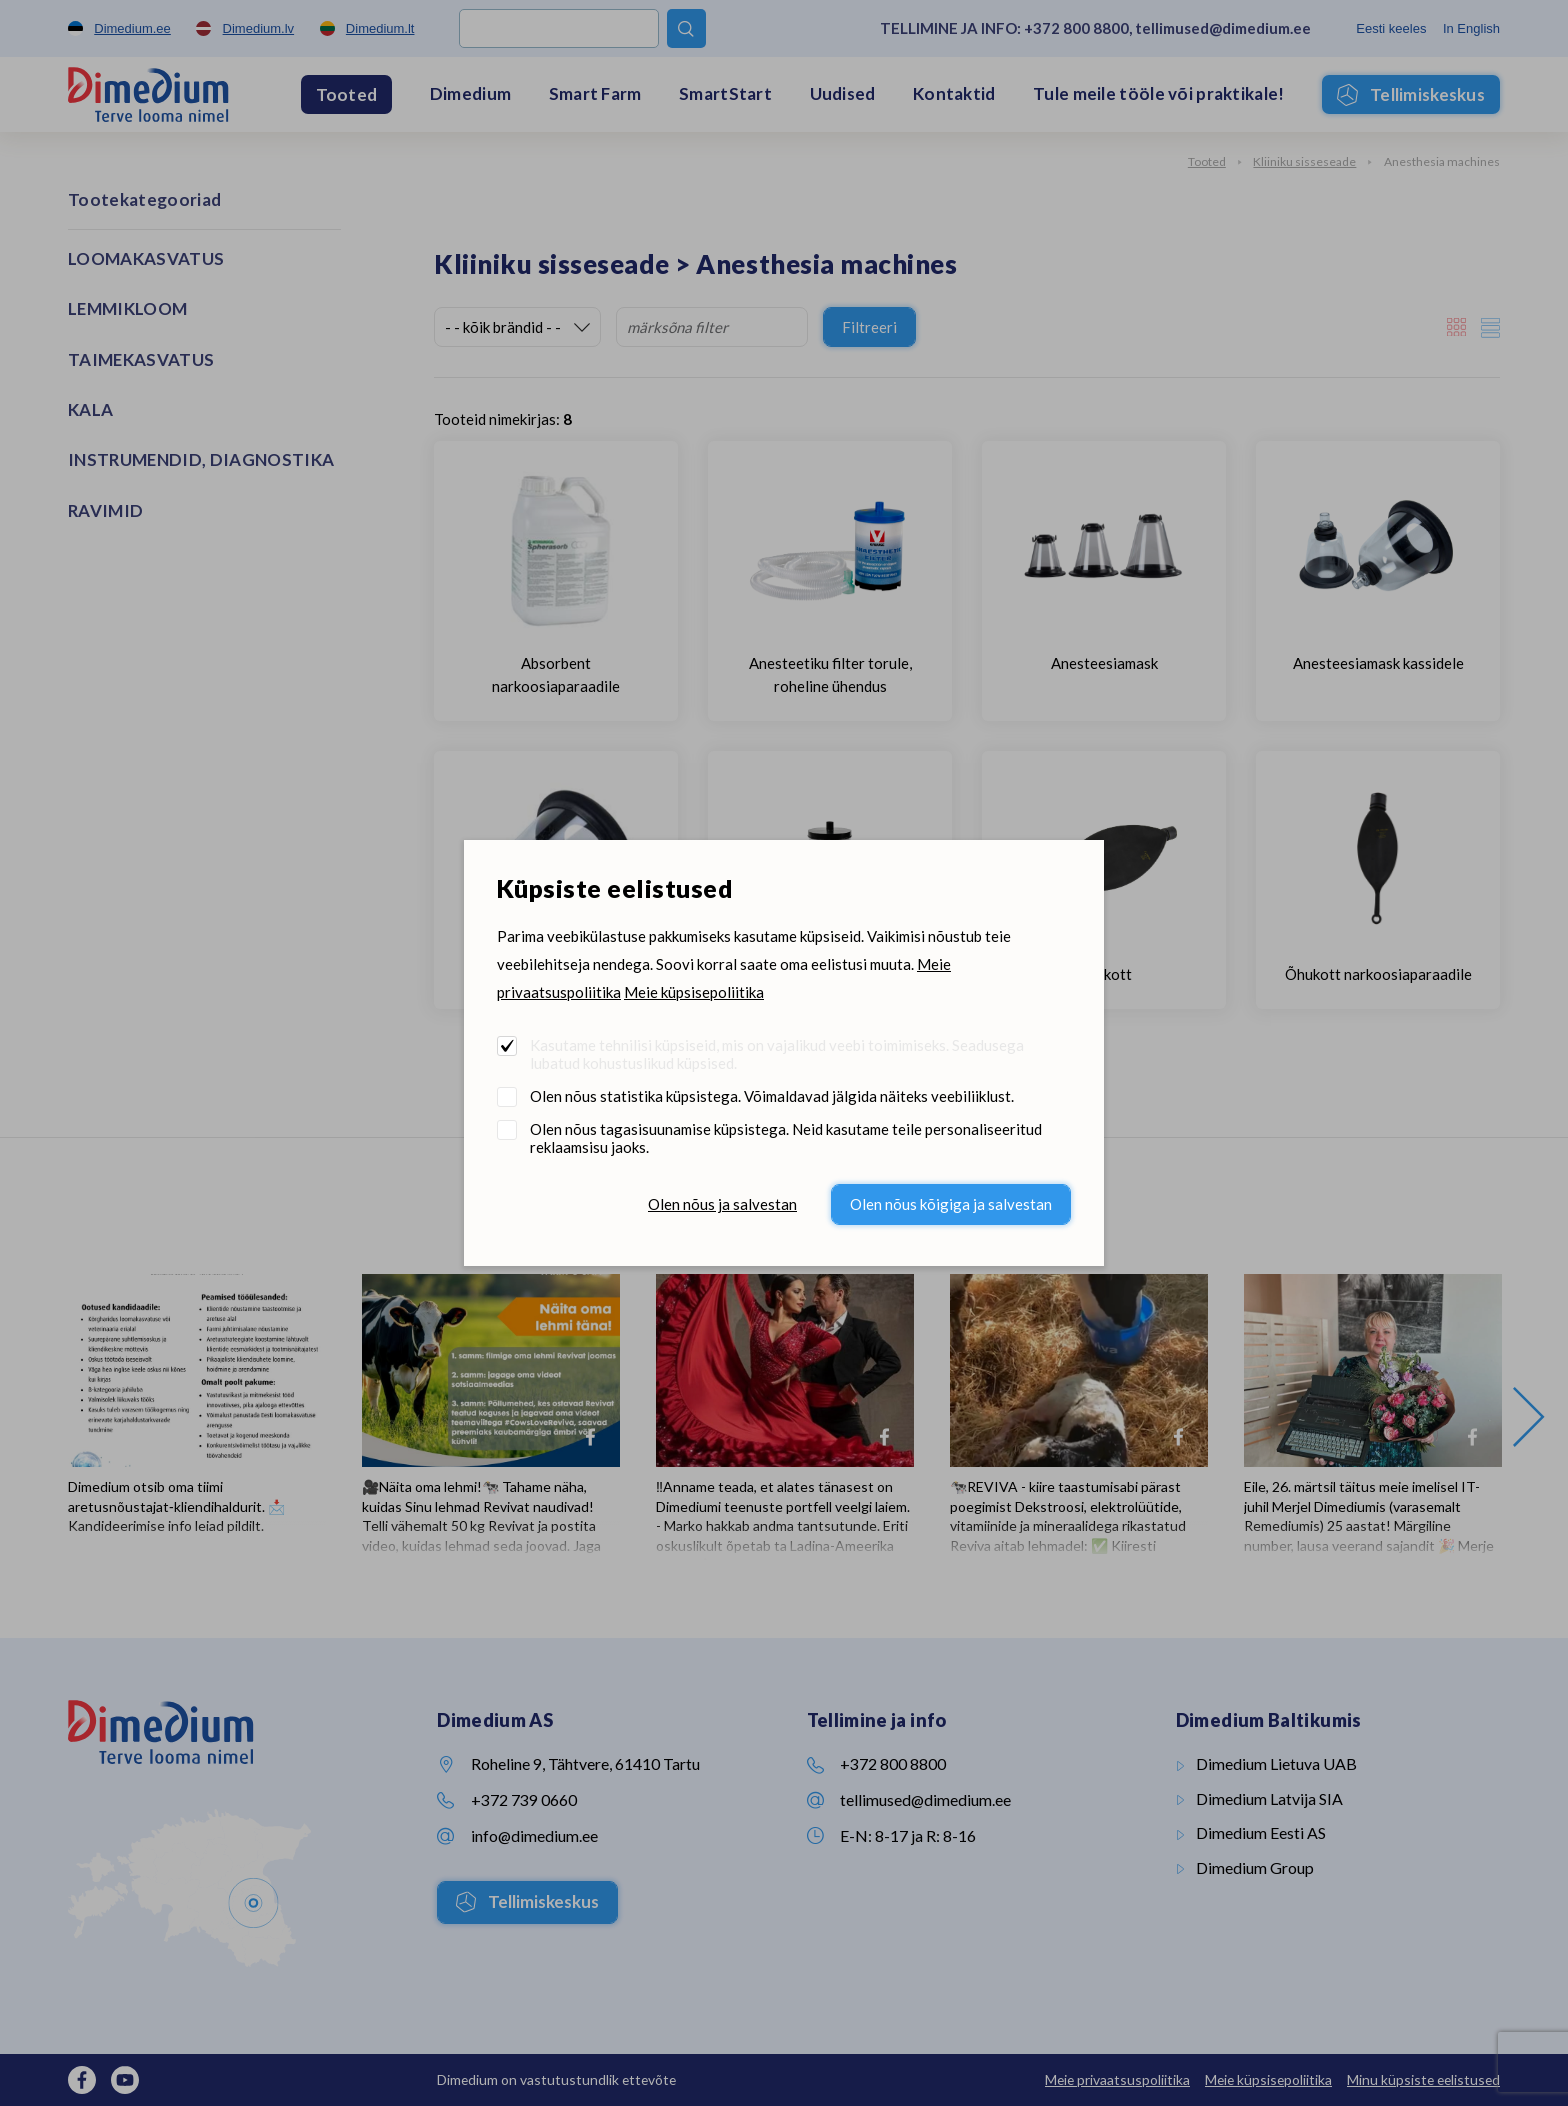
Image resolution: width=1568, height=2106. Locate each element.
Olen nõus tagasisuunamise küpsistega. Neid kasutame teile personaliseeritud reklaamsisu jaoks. (786, 1138)
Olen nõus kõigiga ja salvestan (951, 1204)
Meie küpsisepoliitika (694, 992)
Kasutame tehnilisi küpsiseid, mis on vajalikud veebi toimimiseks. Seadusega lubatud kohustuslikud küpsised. (777, 1054)
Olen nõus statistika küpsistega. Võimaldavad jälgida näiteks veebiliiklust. (772, 1096)
